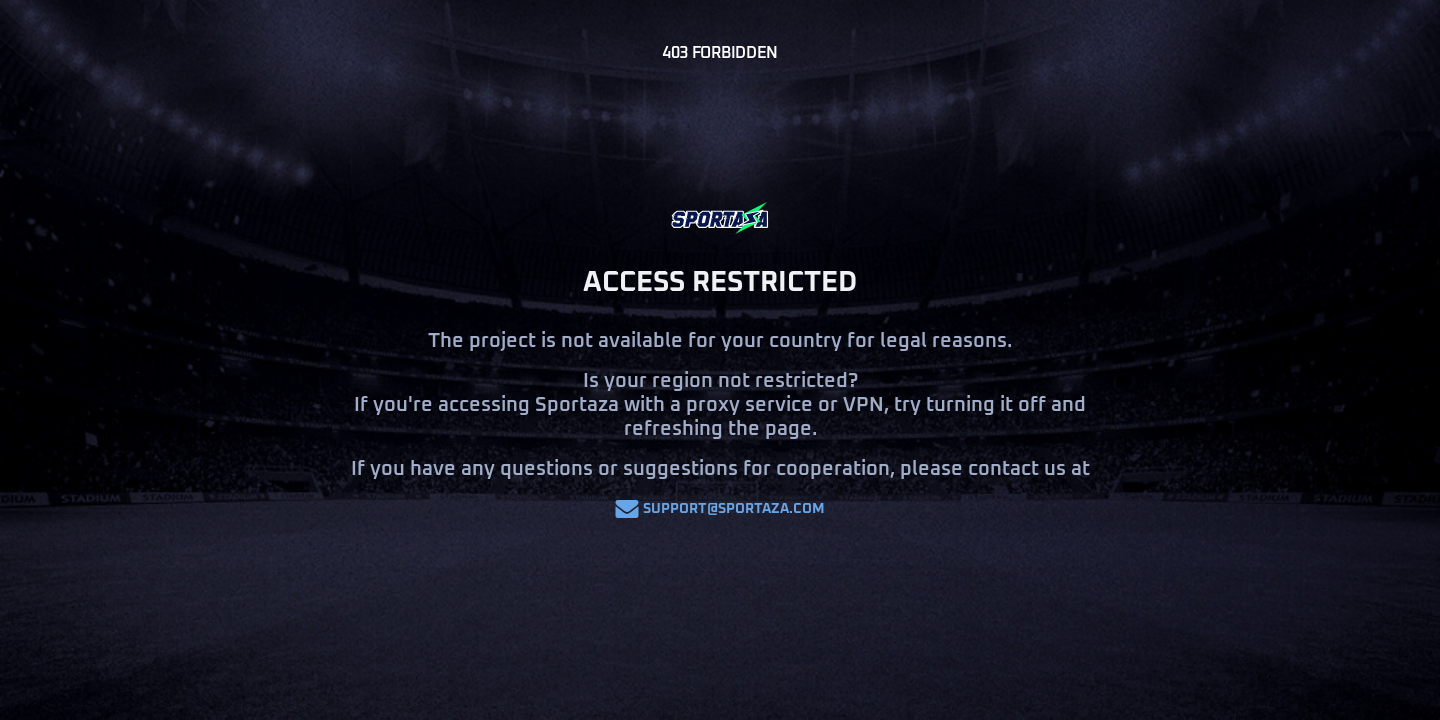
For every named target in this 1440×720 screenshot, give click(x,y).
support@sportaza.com (720, 509)
